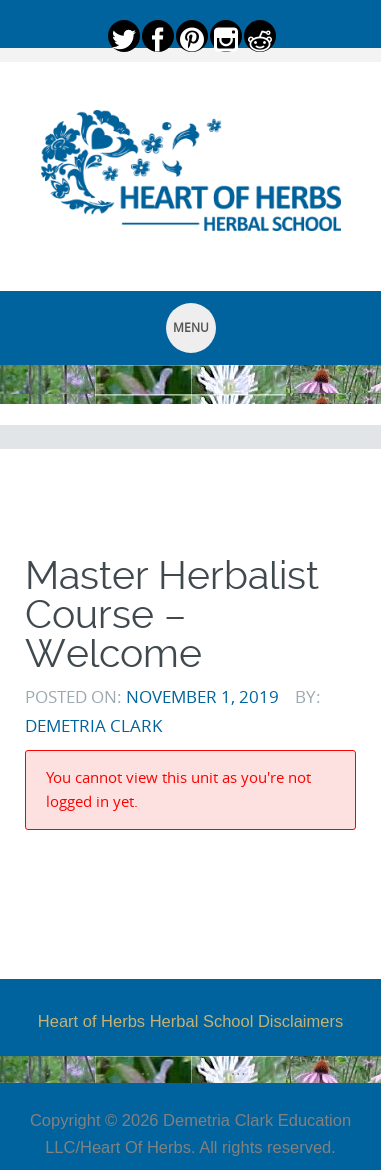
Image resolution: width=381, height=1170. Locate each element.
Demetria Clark (93, 725)
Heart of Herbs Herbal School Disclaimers (190, 1021)
